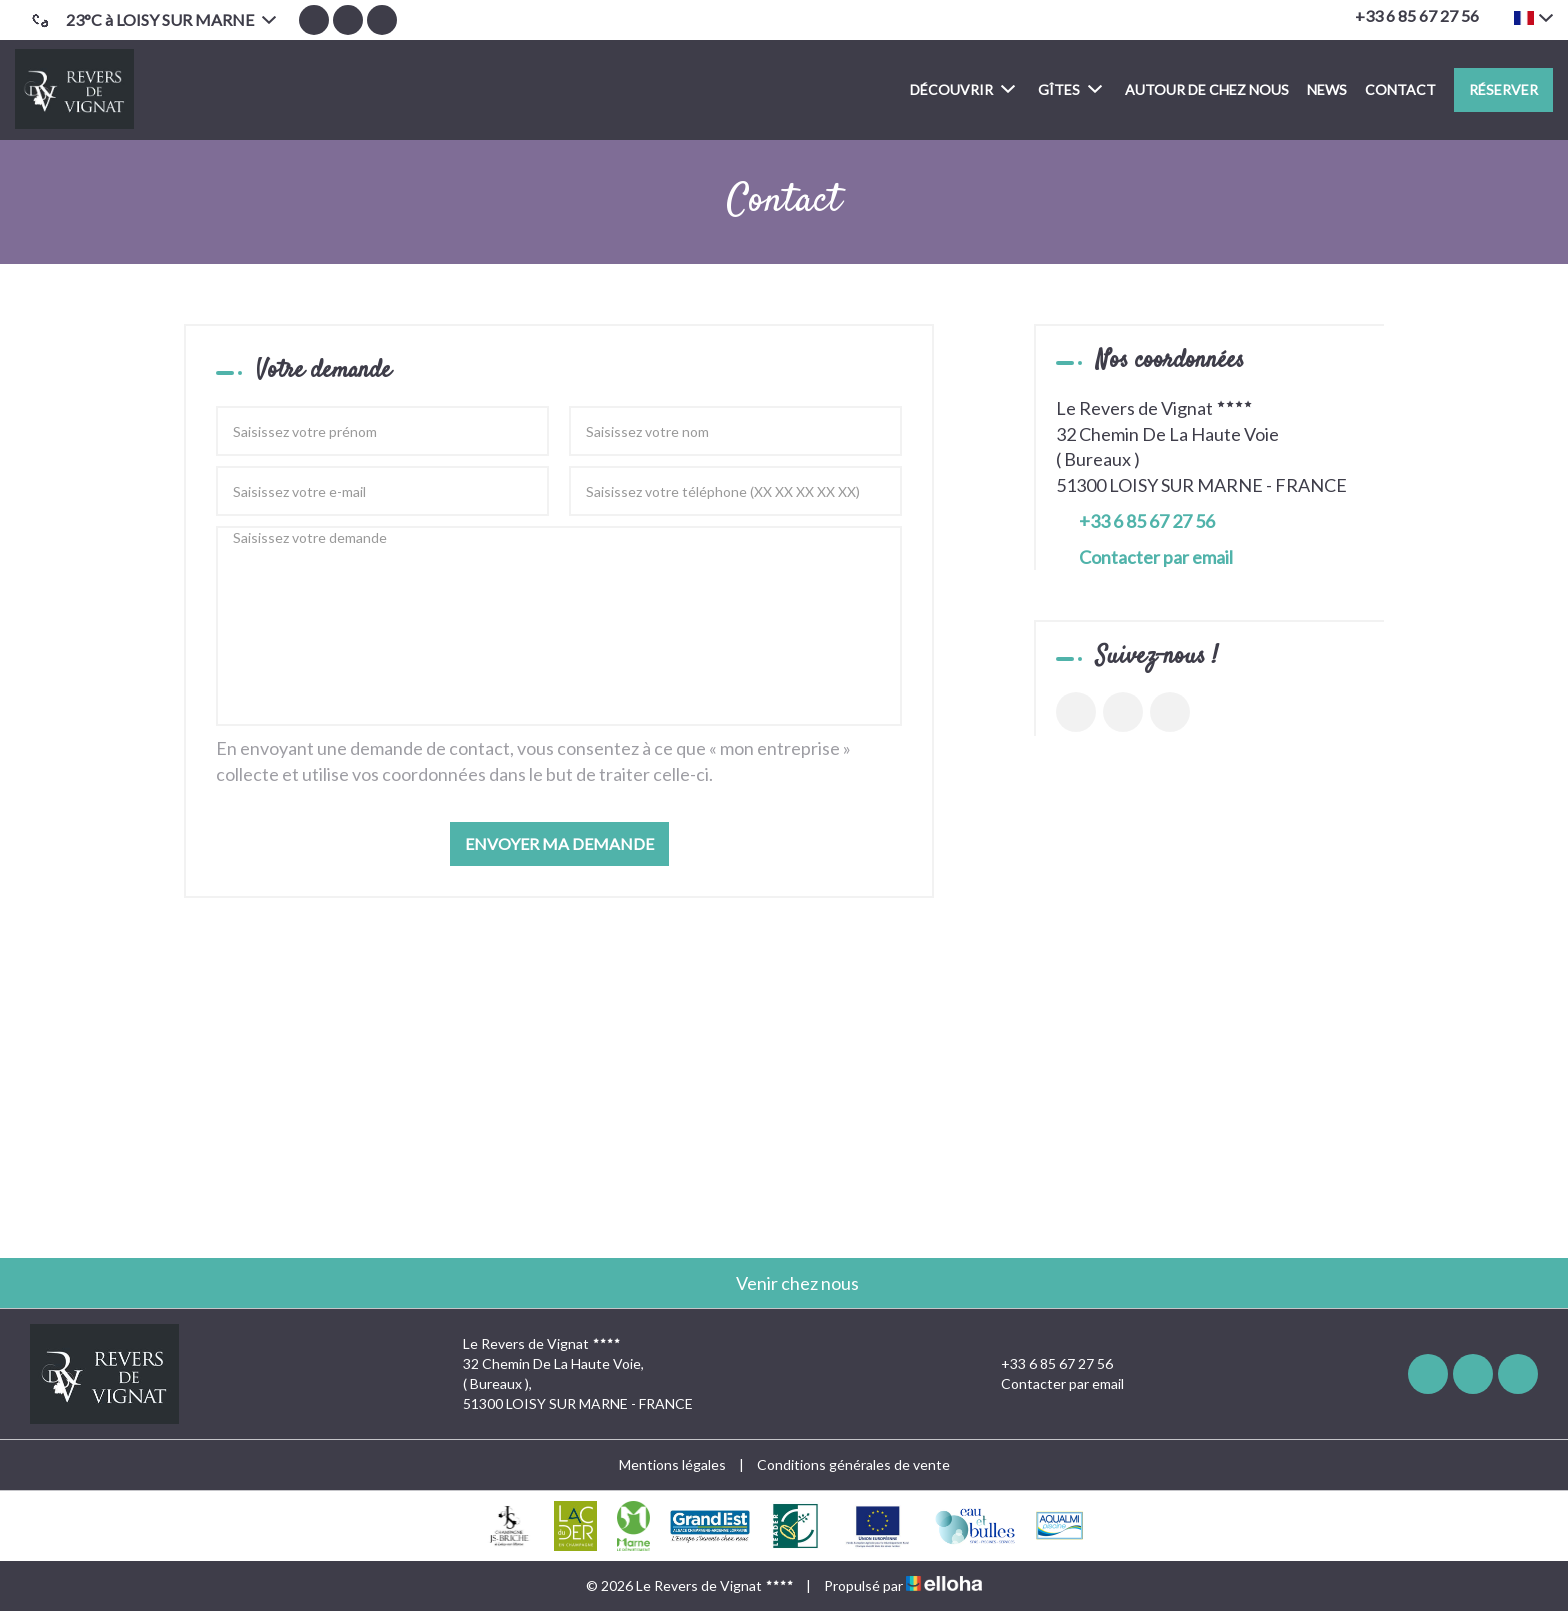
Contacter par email (1156, 557)
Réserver (1503, 89)
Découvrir (962, 88)
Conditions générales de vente (853, 1464)
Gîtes (1070, 88)
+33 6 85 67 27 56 (1045, 1364)
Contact (1400, 89)
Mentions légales (672, 1464)
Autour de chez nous (1207, 89)
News (1327, 89)
